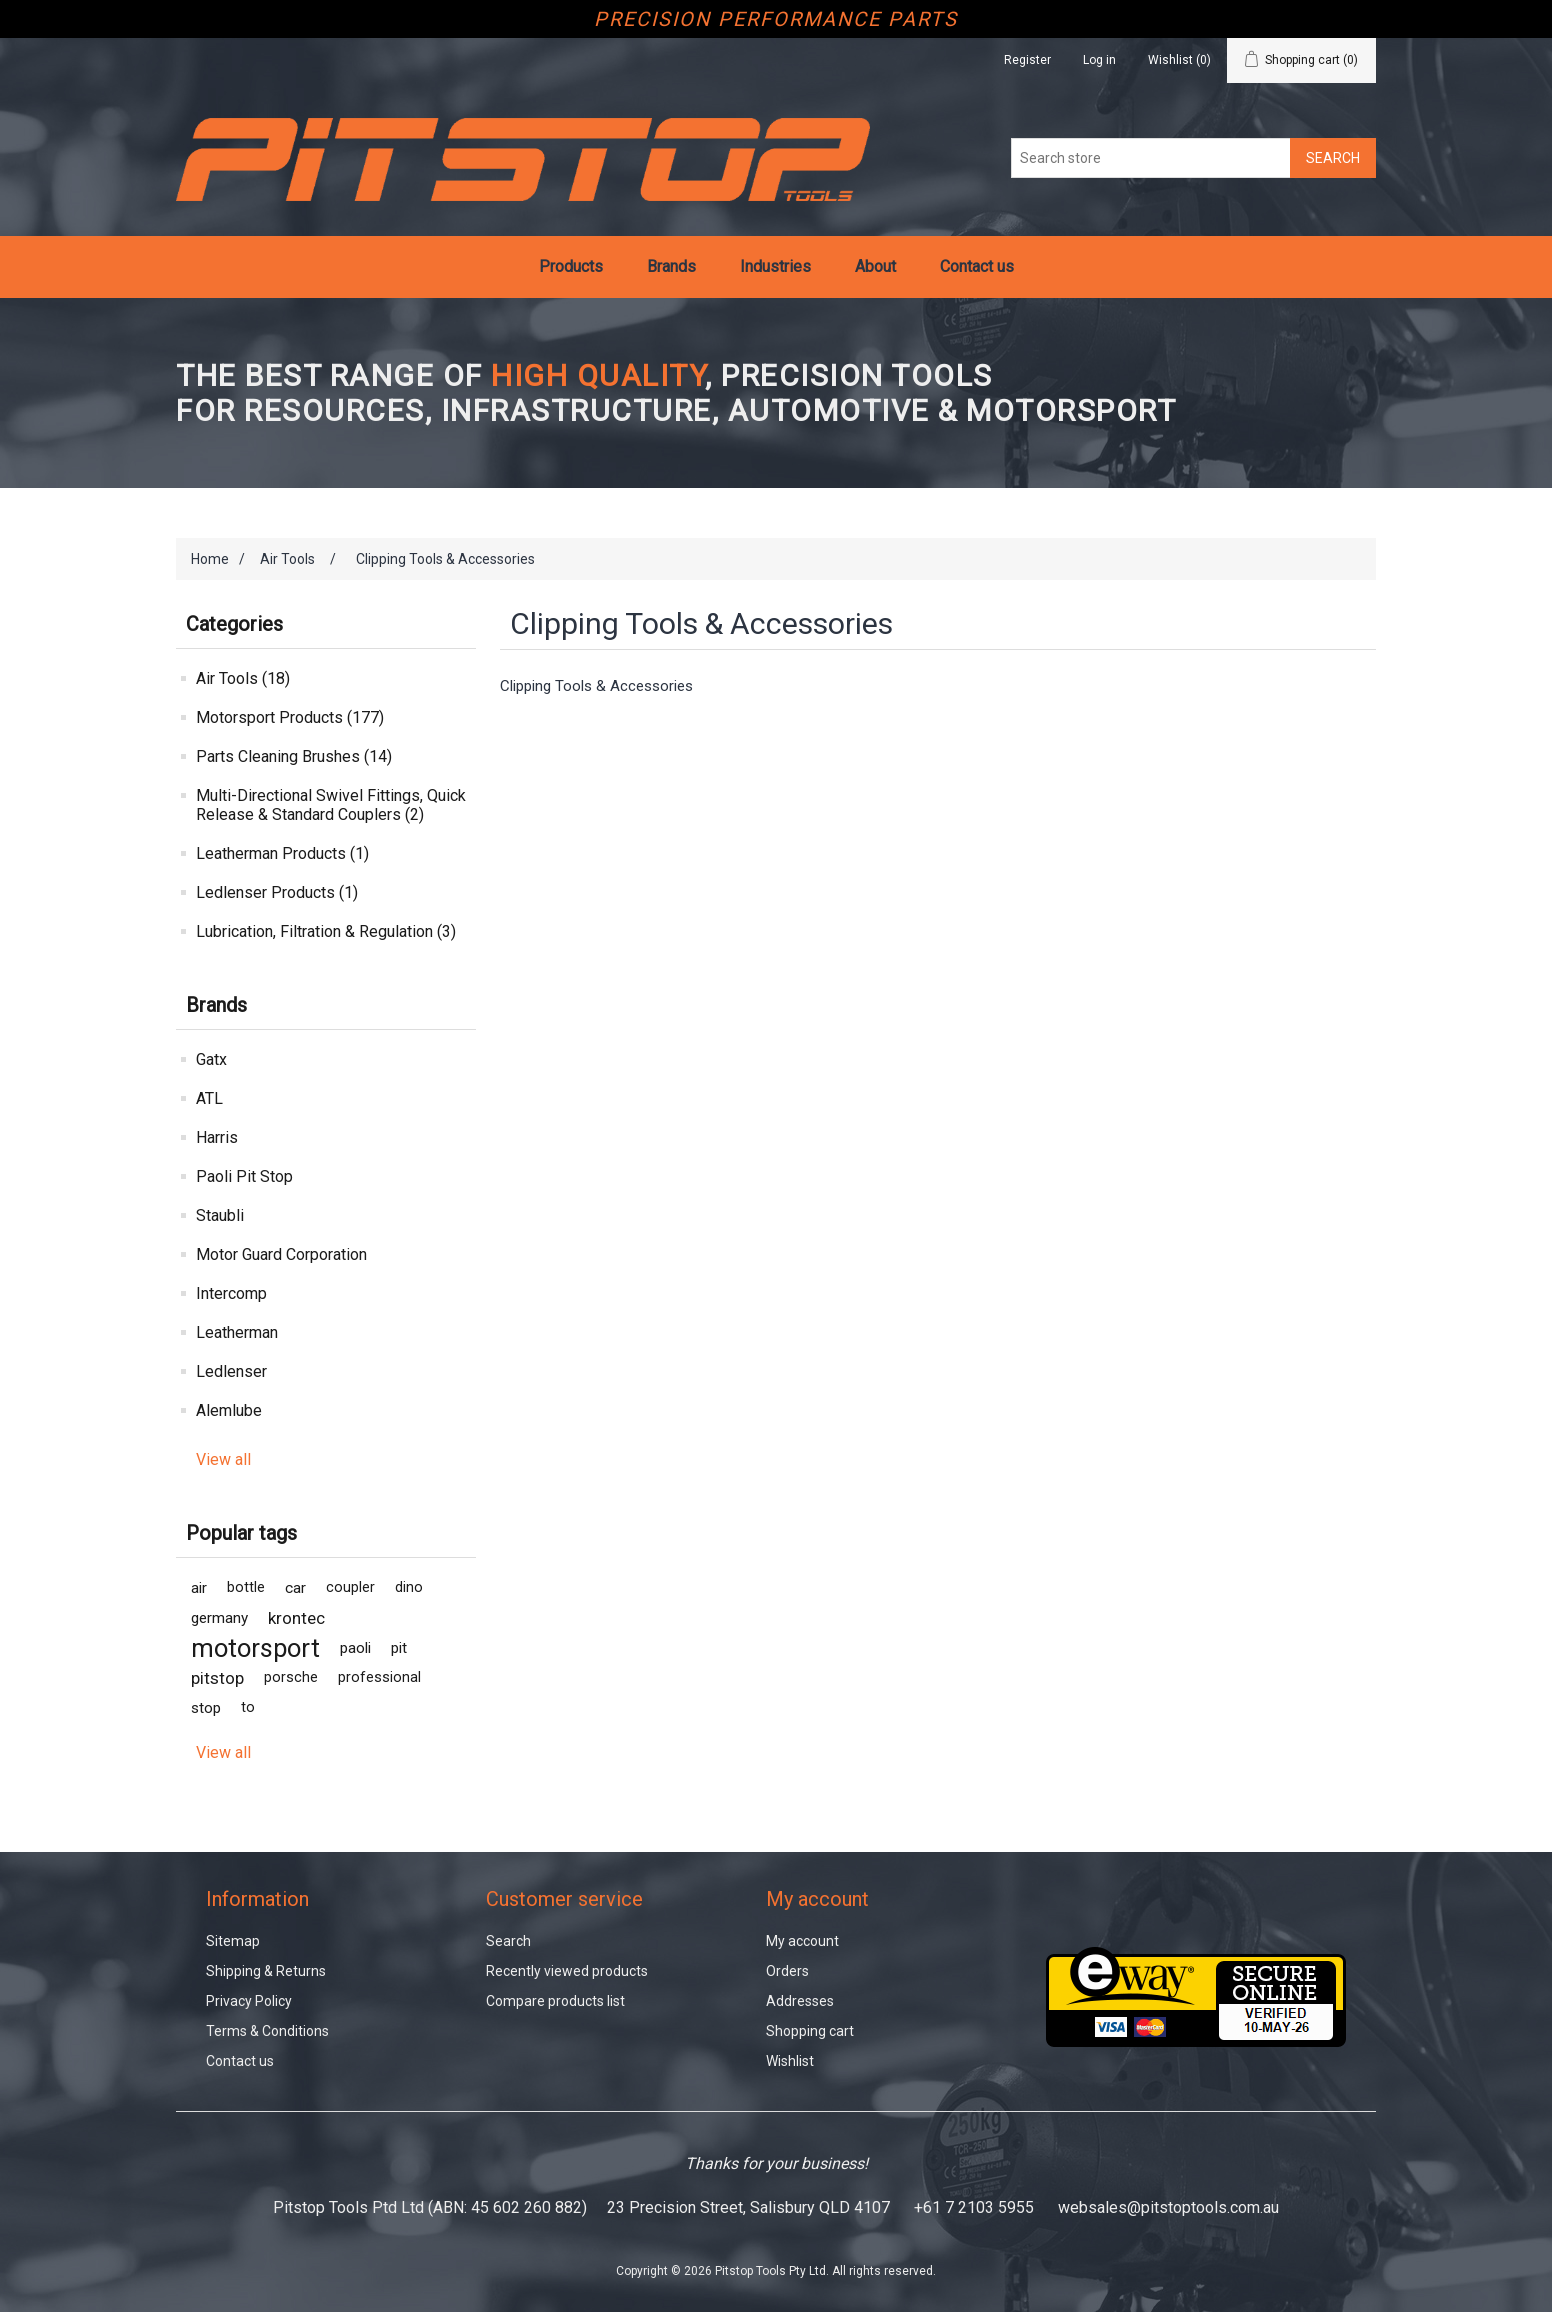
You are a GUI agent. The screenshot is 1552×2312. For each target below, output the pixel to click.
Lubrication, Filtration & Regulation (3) (326, 931)
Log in (1099, 60)
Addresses (800, 2001)
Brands (671, 266)
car (295, 1588)
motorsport (255, 1648)
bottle (246, 1587)
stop (206, 1708)
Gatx (211, 1059)
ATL (209, 1098)
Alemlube (229, 1410)
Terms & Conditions (267, 2031)
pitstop (217, 1678)
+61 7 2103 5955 (974, 2207)
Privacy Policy (249, 2001)
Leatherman (237, 1332)
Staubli (220, 1215)
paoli (355, 1648)
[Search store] (1151, 158)
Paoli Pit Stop (244, 1176)
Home (210, 559)
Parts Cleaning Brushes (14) (294, 756)
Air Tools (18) (243, 678)
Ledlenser (231, 1371)
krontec (296, 1618)
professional (379, 1677)
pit (399, 1648)
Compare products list (555, 2001)
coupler (350, 1587)
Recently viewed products (567, 1971)
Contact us (977, 266)
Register (1027, 60)
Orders (787, 1971)
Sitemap (233, 1941)
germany (219, 1618)
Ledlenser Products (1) (277, 892)
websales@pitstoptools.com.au (1168, 2207)
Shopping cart (810, 2031)
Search (508, 1941)
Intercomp (231, 1293)
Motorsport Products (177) (290, 717)
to (248, 1707)
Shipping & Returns (266, 1971)
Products (571, 266)
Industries (775, 266)
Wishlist (790, 2061)
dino (409, 1587)
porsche (291, 1677)
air (199, 1588)
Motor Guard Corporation (281, 1254)
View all (223, 1459)
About (875, 266)
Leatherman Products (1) (282, 853)
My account (802, 1941)
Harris (217, 1137)
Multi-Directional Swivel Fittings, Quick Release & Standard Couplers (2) (331, 805)
